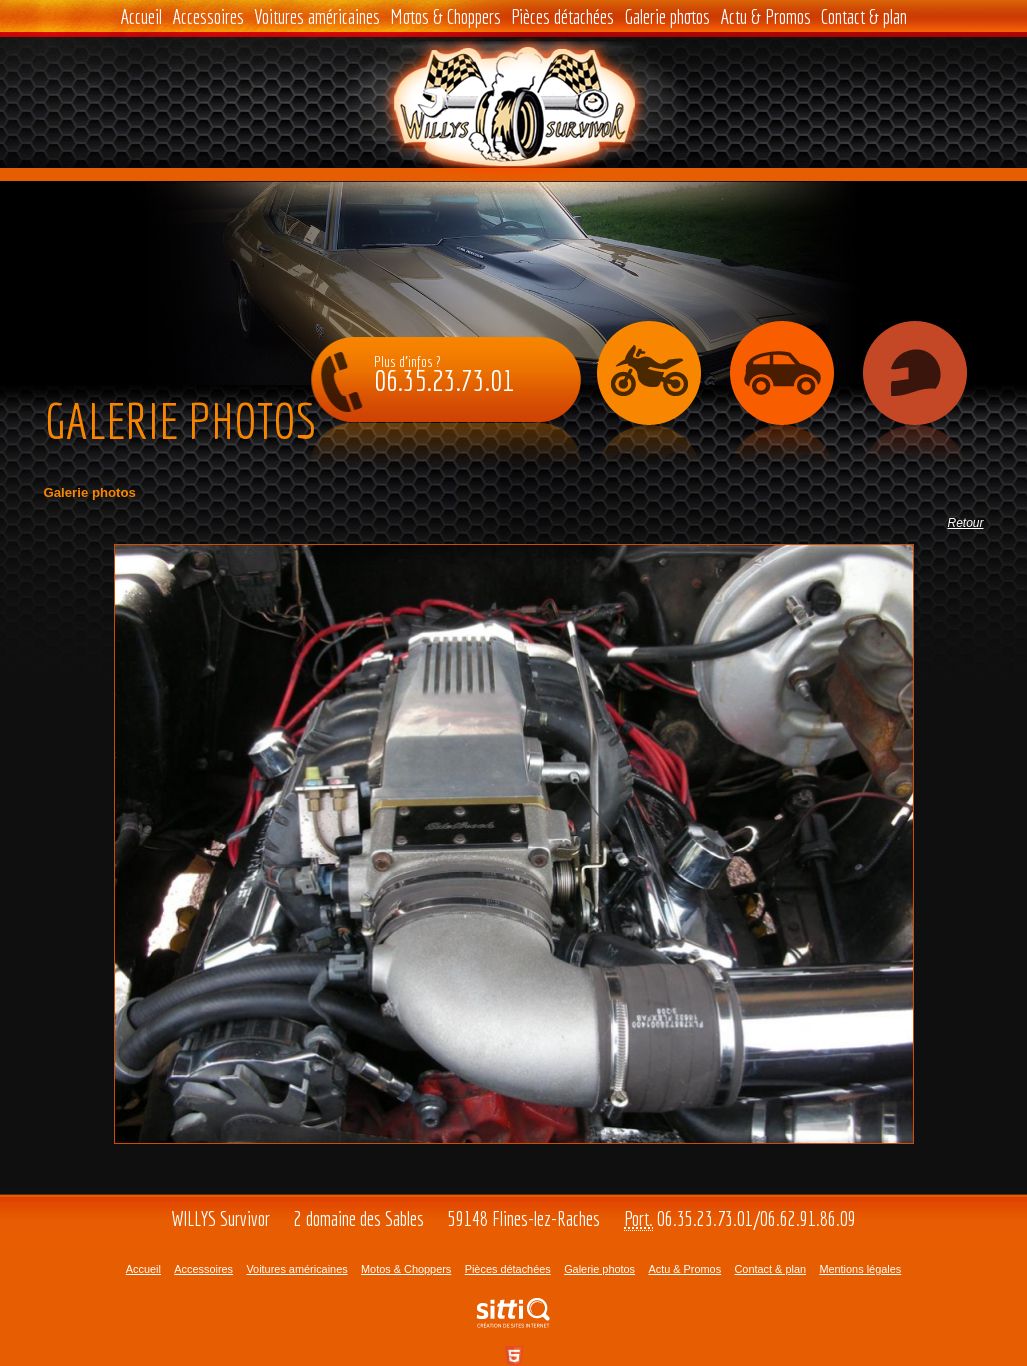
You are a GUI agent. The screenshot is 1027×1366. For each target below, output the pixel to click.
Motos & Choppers (445, 16)
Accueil (141, 16)
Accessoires (208, 16)
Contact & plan (864, 16)
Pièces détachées (562, 16)
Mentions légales (860, 1269)
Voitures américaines (317, 16)
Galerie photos (667, 16)
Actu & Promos (765, 16)
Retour (965, 523)
